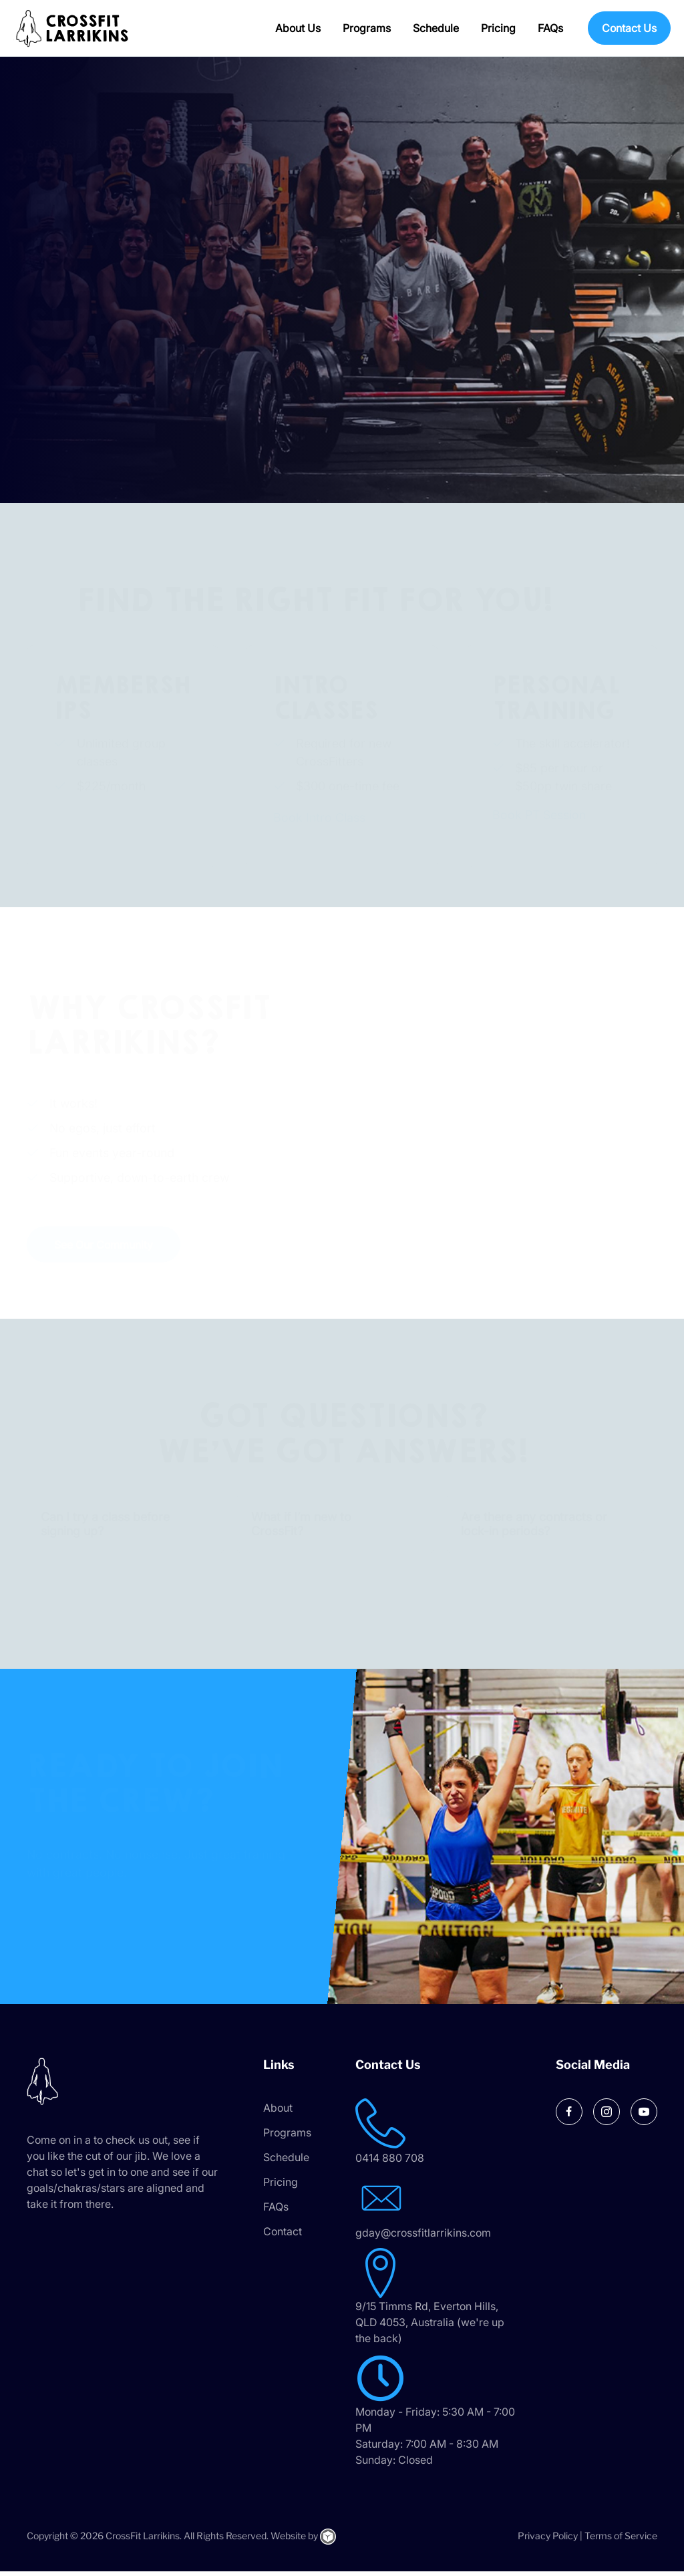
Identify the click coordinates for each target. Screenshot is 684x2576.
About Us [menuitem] (298, 28)
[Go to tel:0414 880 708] (451, 2137)
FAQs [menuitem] (550, 28)
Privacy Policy (548, 2540)
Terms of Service (620, 2540)
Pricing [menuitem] (498, 28)
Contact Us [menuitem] (629, 28)
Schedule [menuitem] (436, 28)
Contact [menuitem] (282, 2236)
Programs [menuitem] (367, 28)
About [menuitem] (278, 2112)
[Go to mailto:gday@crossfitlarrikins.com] (451, 2212)
